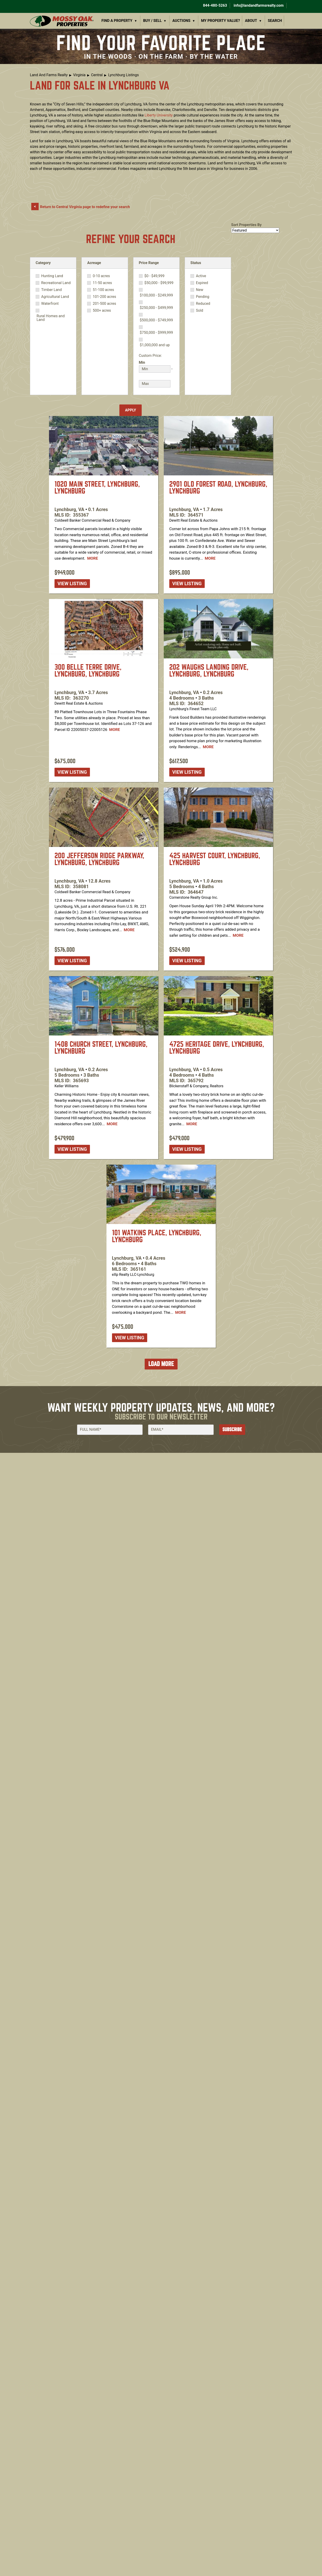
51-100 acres (103, 290)
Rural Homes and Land (51, 318)
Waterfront (50, 303)
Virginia (79, 75)
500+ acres (102, 310)
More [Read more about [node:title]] (92, 558)
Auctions (181, 20)
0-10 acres (101, 276)
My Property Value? (220, 20)
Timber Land (51, 290)
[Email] (181, 1430)
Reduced (203, 303)
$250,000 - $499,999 (156, 308)
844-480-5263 (214, 5)
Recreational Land (56, 283)
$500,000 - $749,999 (156, 320)
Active (201, 276)
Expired (202, 283)
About (251, 20)
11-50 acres (102, 283)
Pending (202, 297)
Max (142, 377)
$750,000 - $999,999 (156, 332)
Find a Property (116, 20)
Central (97, 75)
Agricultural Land (55, 297)
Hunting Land (52, 276)
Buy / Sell (152, 20)
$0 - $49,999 (154, 276)
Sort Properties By (246, 225)
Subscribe (232, 1429)
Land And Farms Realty (49, 75)
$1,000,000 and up (155, 345)
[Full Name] (110, 1430)
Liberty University (159, 115)
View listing (72, 583)
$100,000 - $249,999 (156, 295)
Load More (161, 1364)
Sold (199, 310)
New (199, 290)
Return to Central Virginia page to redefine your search (85, 207)
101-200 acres (104, 297)
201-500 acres (104, 303)
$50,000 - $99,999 (159, 283)
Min (142, 362)
